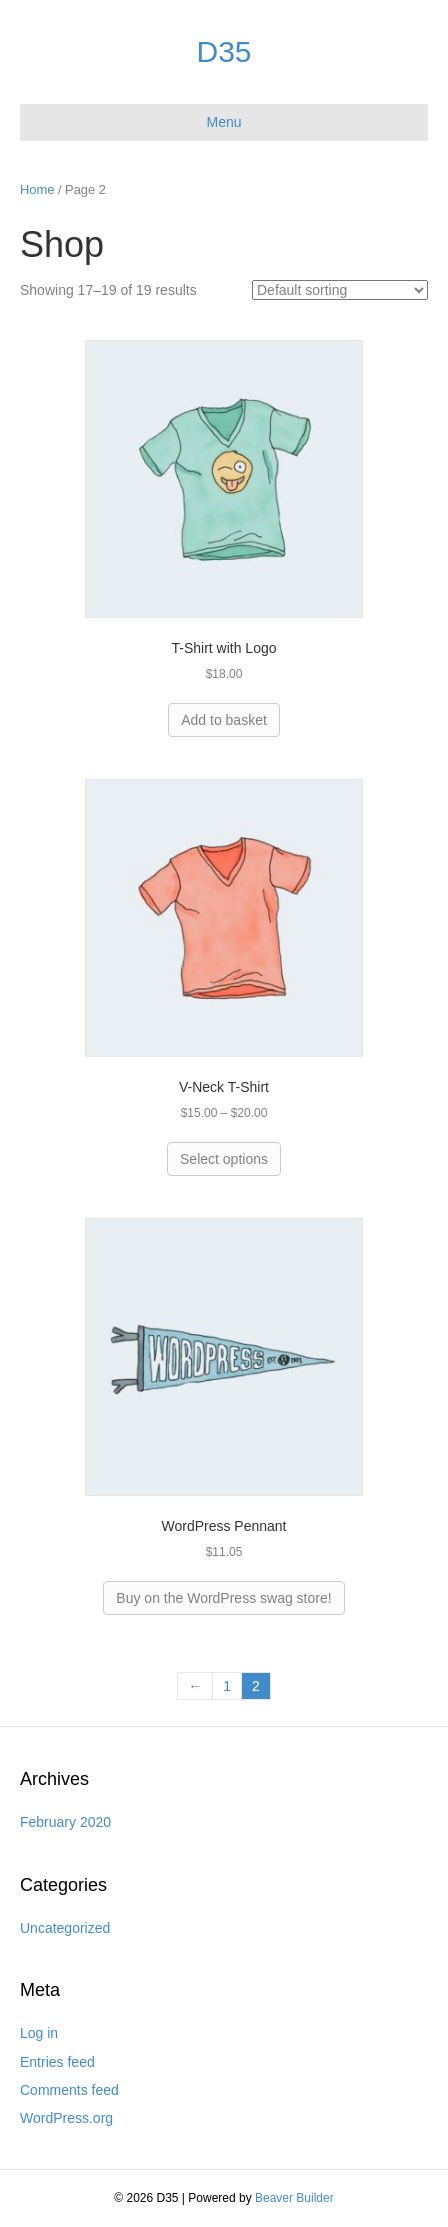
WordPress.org (66, 2118)
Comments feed (69, 2090)
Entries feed (57, 2062)
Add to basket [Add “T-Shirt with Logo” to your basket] (224, 720)
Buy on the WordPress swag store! (223, 1598)
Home (37, 189)
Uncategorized (65, 1928)
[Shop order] (340, 290)
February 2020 (65, 1822)
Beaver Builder (294, 2198)
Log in (39, 2033)
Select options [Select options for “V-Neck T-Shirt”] (224, 1159)
